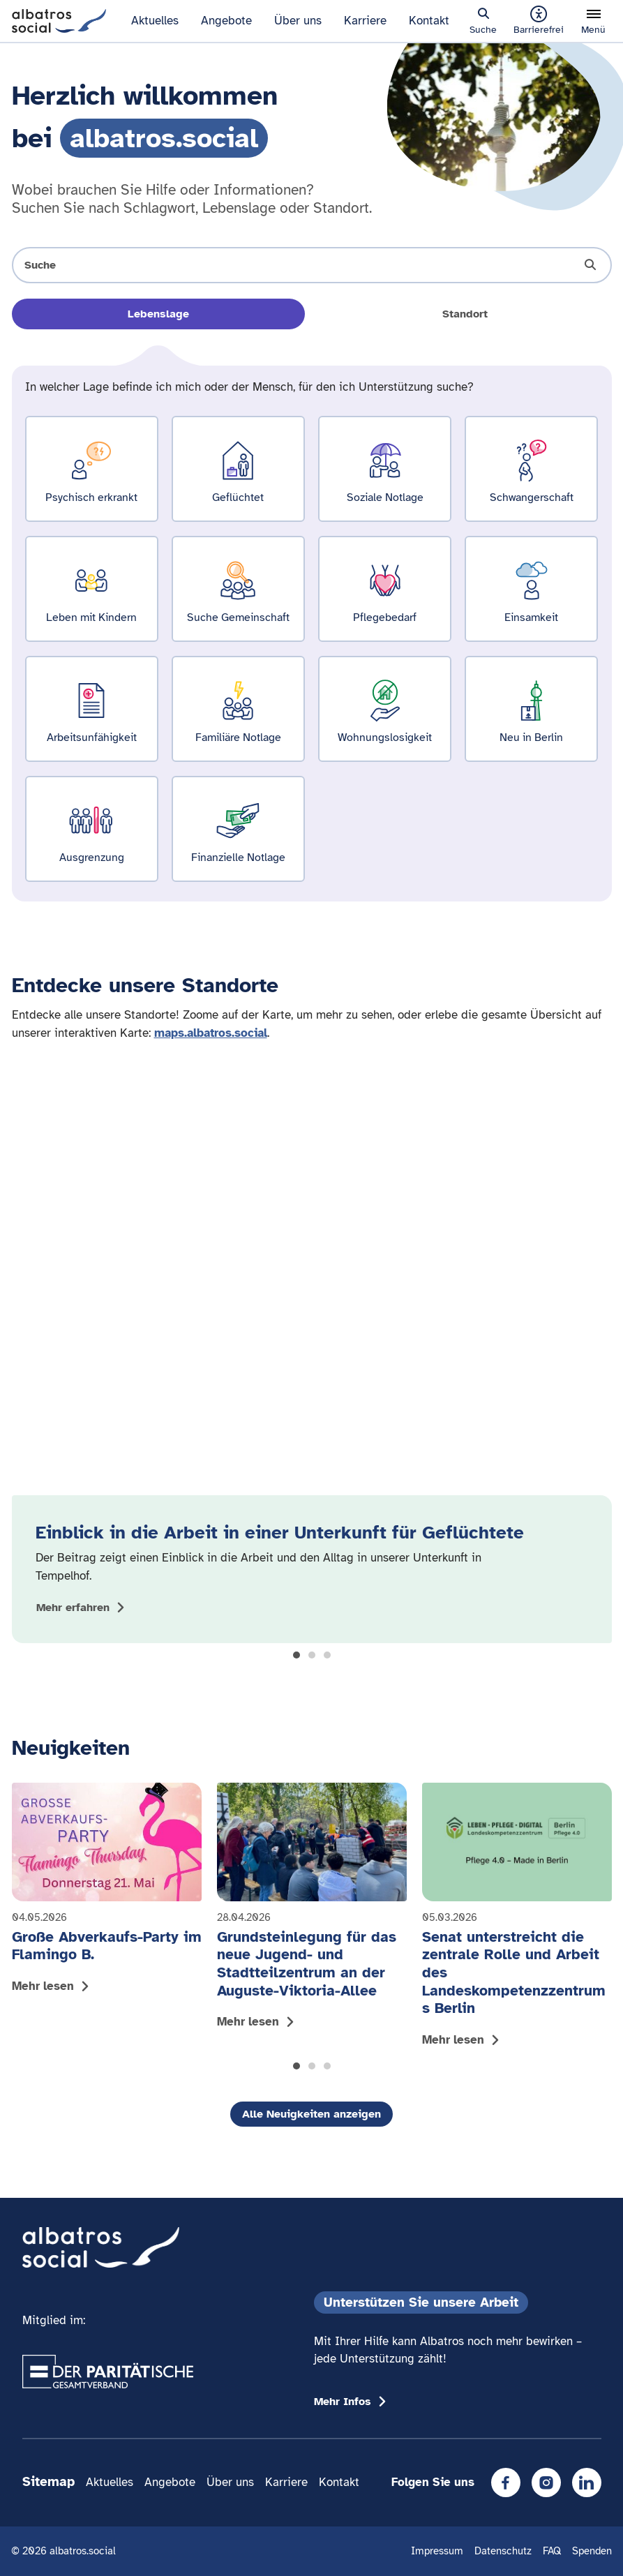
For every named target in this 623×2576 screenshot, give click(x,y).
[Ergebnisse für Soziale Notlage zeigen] (384, 469)
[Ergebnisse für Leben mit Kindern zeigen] (91, 589)
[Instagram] (546, 2482)
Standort (465, 314)
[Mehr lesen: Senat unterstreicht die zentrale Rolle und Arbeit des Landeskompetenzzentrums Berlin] (517, 1918)
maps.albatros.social (210, 1033)
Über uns (298, 20)
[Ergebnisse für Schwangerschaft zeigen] (531, 469)
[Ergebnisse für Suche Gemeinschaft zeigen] (238, 589)
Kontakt (429, 20)
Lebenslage (158, 314)
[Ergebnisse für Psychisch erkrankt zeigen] (91, 469)
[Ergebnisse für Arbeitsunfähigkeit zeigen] (91, 709)
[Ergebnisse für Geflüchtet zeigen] (238, 469)
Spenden (592, 2551)
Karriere (365, 20)
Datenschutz (503, 2551)
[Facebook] (505, 2482)
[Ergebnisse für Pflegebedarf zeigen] (384, 589)
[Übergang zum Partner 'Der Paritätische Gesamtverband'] (107, 2371)
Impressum (437, 2551)
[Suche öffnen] (312, 265)
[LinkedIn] (586, 2482)
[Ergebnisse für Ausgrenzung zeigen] (91, 829)
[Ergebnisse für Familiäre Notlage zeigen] (238, 709)
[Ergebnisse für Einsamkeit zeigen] (531, 589)
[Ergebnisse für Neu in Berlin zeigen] (531, 709)
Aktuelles (155, 20)
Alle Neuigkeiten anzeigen (311, 2114)
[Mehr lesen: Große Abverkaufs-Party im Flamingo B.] (107, 1891)
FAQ (552, 2551)
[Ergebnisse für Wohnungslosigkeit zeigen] (384, 709)
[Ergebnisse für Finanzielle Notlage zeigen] (238, 829)
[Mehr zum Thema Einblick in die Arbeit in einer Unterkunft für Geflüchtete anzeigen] (82, 1608)
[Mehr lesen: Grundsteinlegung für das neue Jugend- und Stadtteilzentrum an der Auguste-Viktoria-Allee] (312, 1910)
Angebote (226, 20)
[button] (296, 1655)
